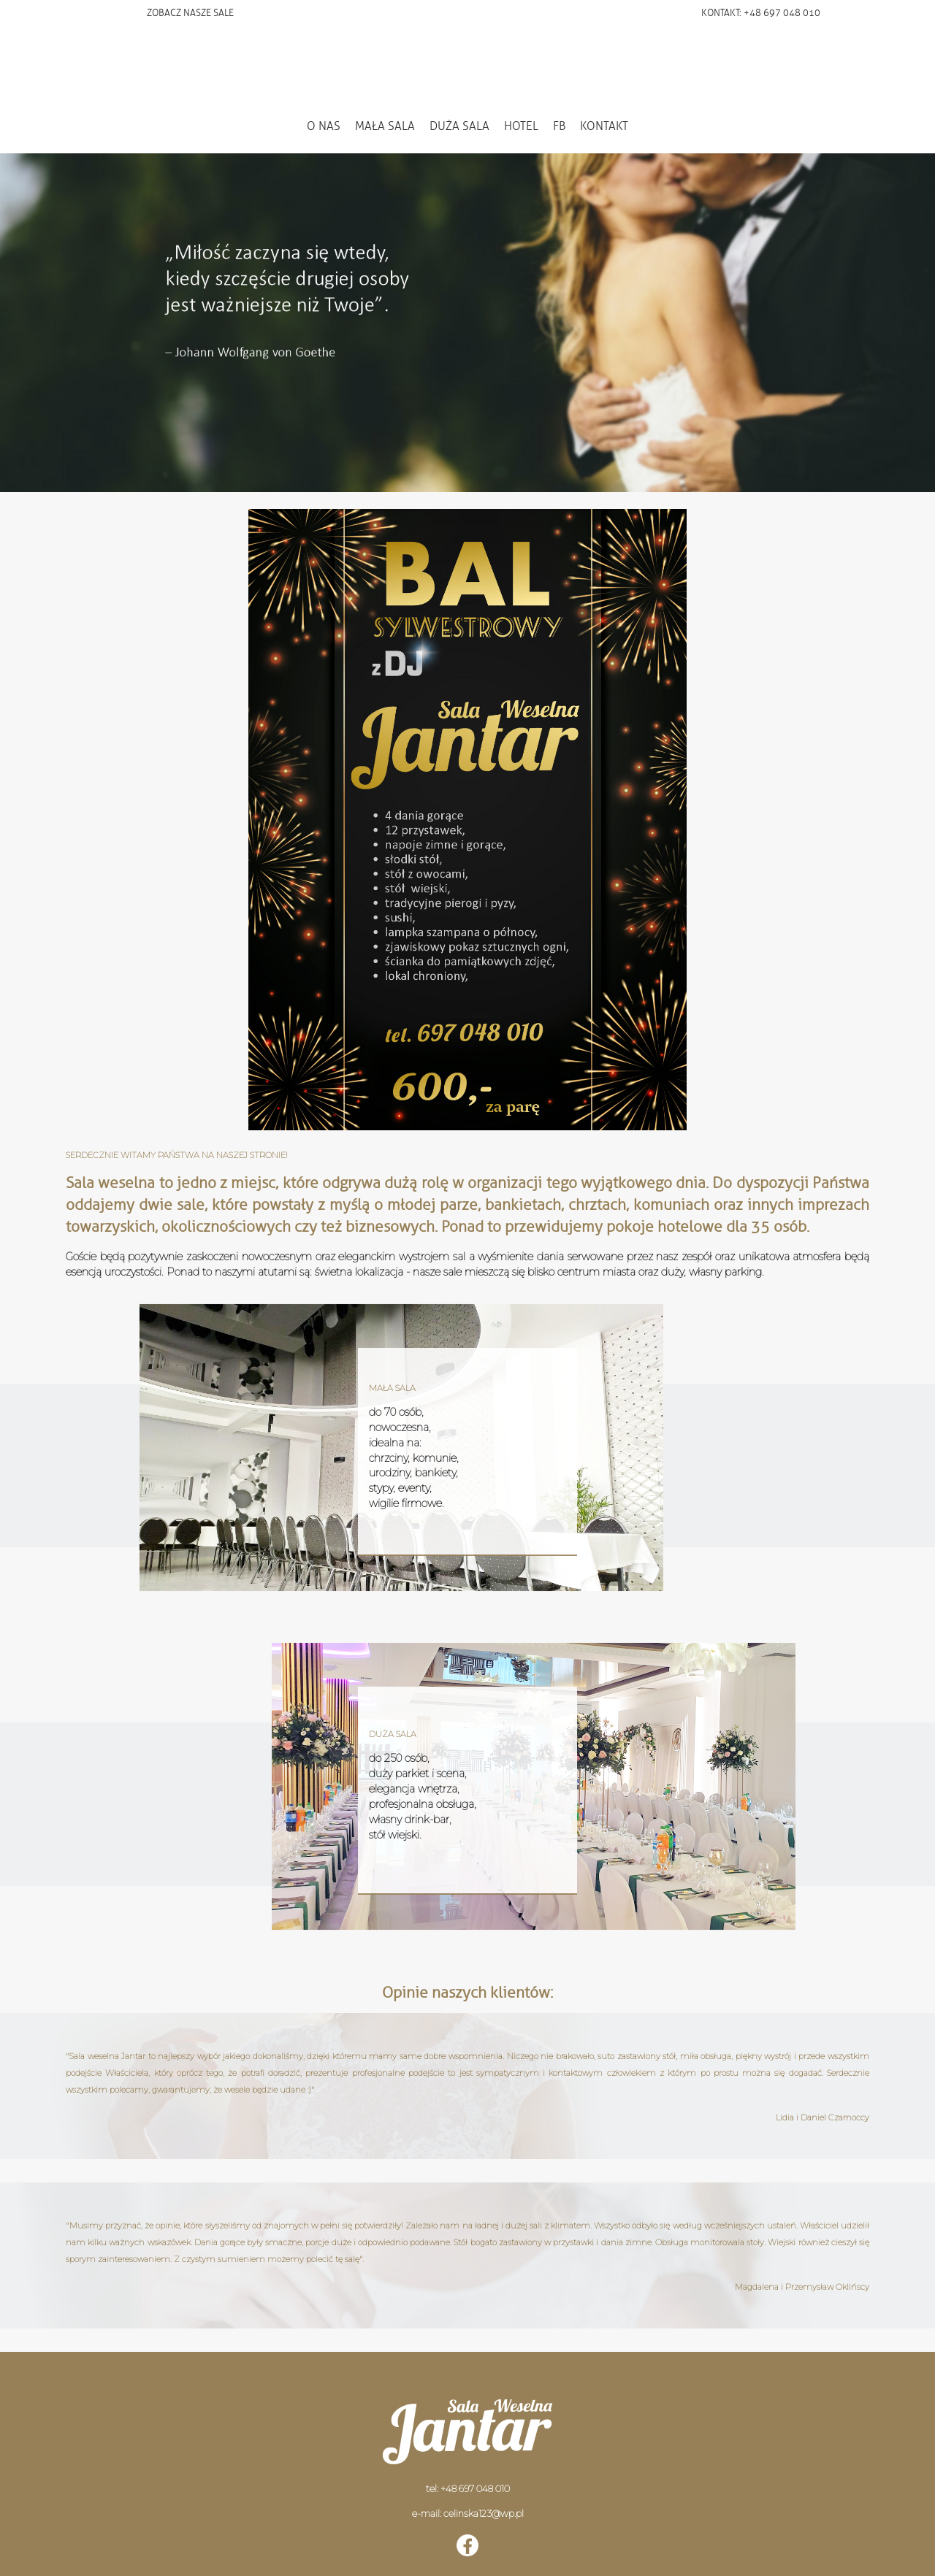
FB (559, 126)
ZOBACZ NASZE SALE (190, 12)
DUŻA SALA (459, 126)
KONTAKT (604, 126)
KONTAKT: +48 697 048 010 (760, 12)
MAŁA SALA (385, 126)
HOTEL (521, 126)
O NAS (323, 126)
